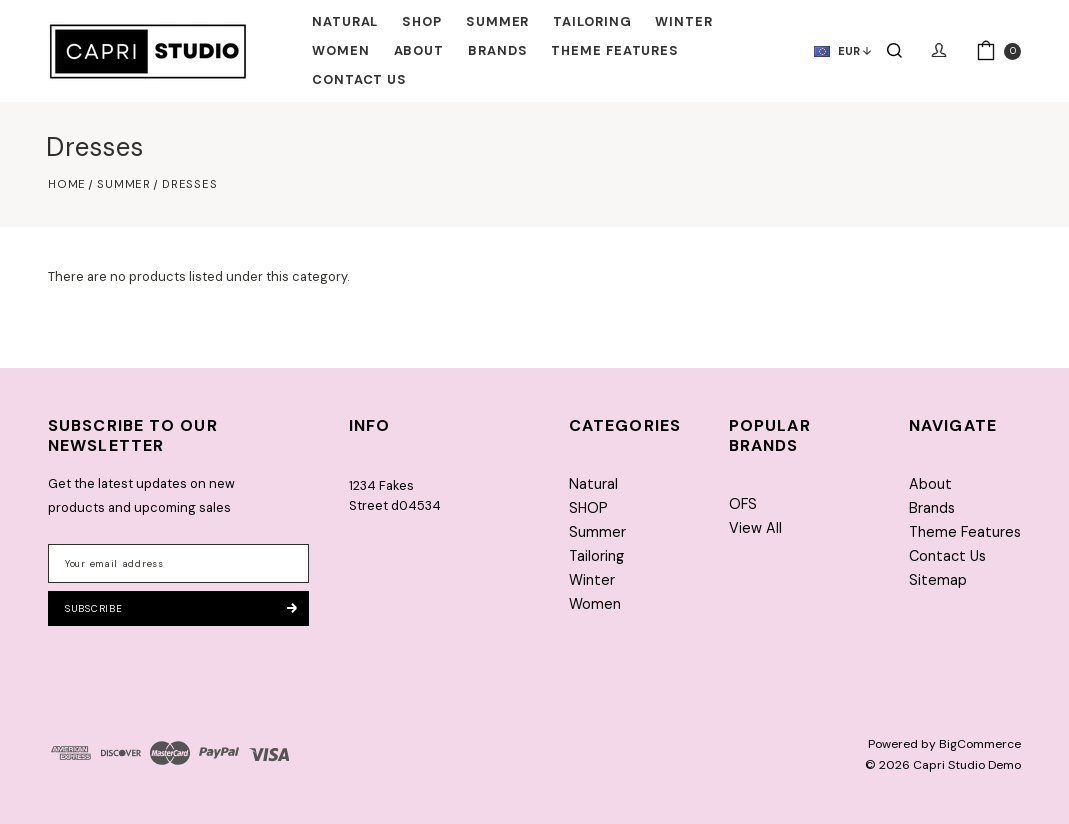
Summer (497, 21)
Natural (345, 21)
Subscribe (180, 608)
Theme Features (615, 50)
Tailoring (592, 21)
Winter (683, 21)
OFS (743, 504)
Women (341, 50)
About (419, 50)
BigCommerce (980, 744)
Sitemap (938, 580)
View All (755, 528)
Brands (497, 50)
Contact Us (359, 79)
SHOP (422, 21)
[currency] (834, 51)
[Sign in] (939, 51)
